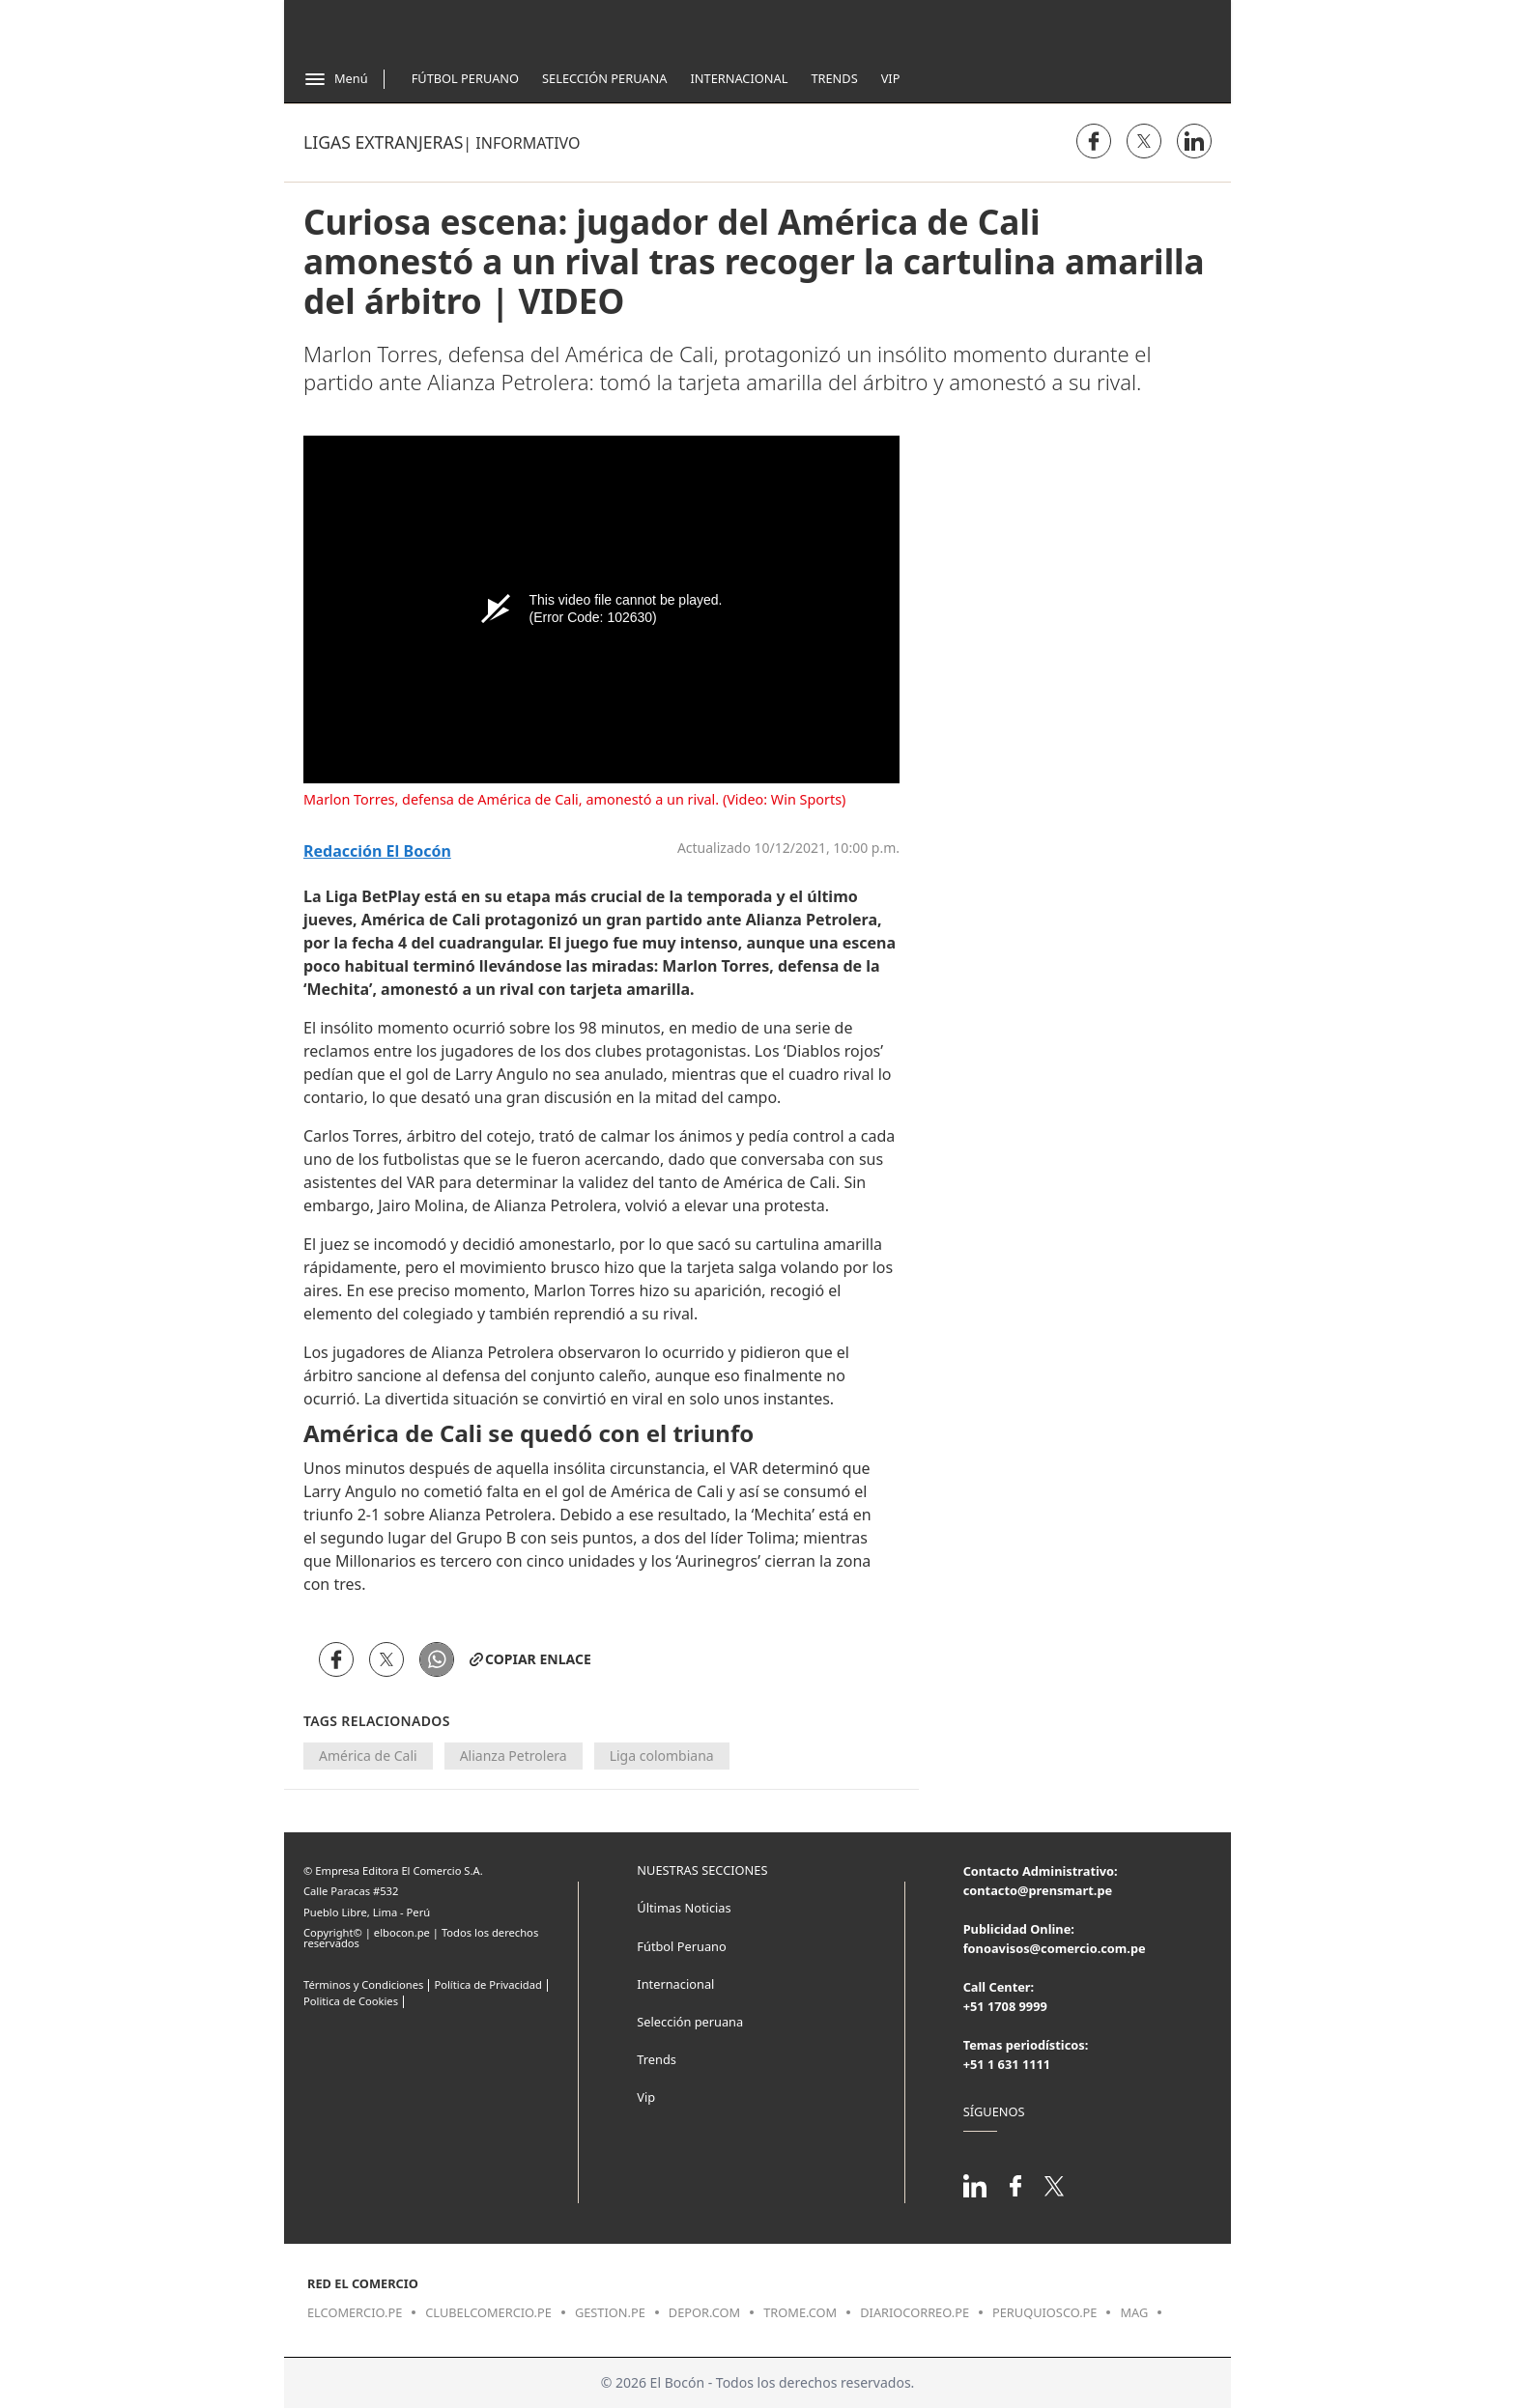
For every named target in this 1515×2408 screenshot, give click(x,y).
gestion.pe (610, 2312)
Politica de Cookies (350, 2001)
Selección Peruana (604, 78)
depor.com (704, 2312)
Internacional (738, 78)
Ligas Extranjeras (383, 142)
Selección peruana (690, 2021)
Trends (834, 78)
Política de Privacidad (487, 1984)
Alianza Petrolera (513, 1755)
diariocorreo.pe (914, 2312)
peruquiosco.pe (1044, 2312)
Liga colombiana (662, 1755)
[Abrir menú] (336, 79)
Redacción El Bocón (377, 851)
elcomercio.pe (354, 2312)
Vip (890, 78)
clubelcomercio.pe (488, 2312)
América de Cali (368, 1755)
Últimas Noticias (683, 1907)
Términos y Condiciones (363, 1984)
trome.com (800, 2312)
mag (1134, 2312)
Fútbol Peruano (465, 78)
